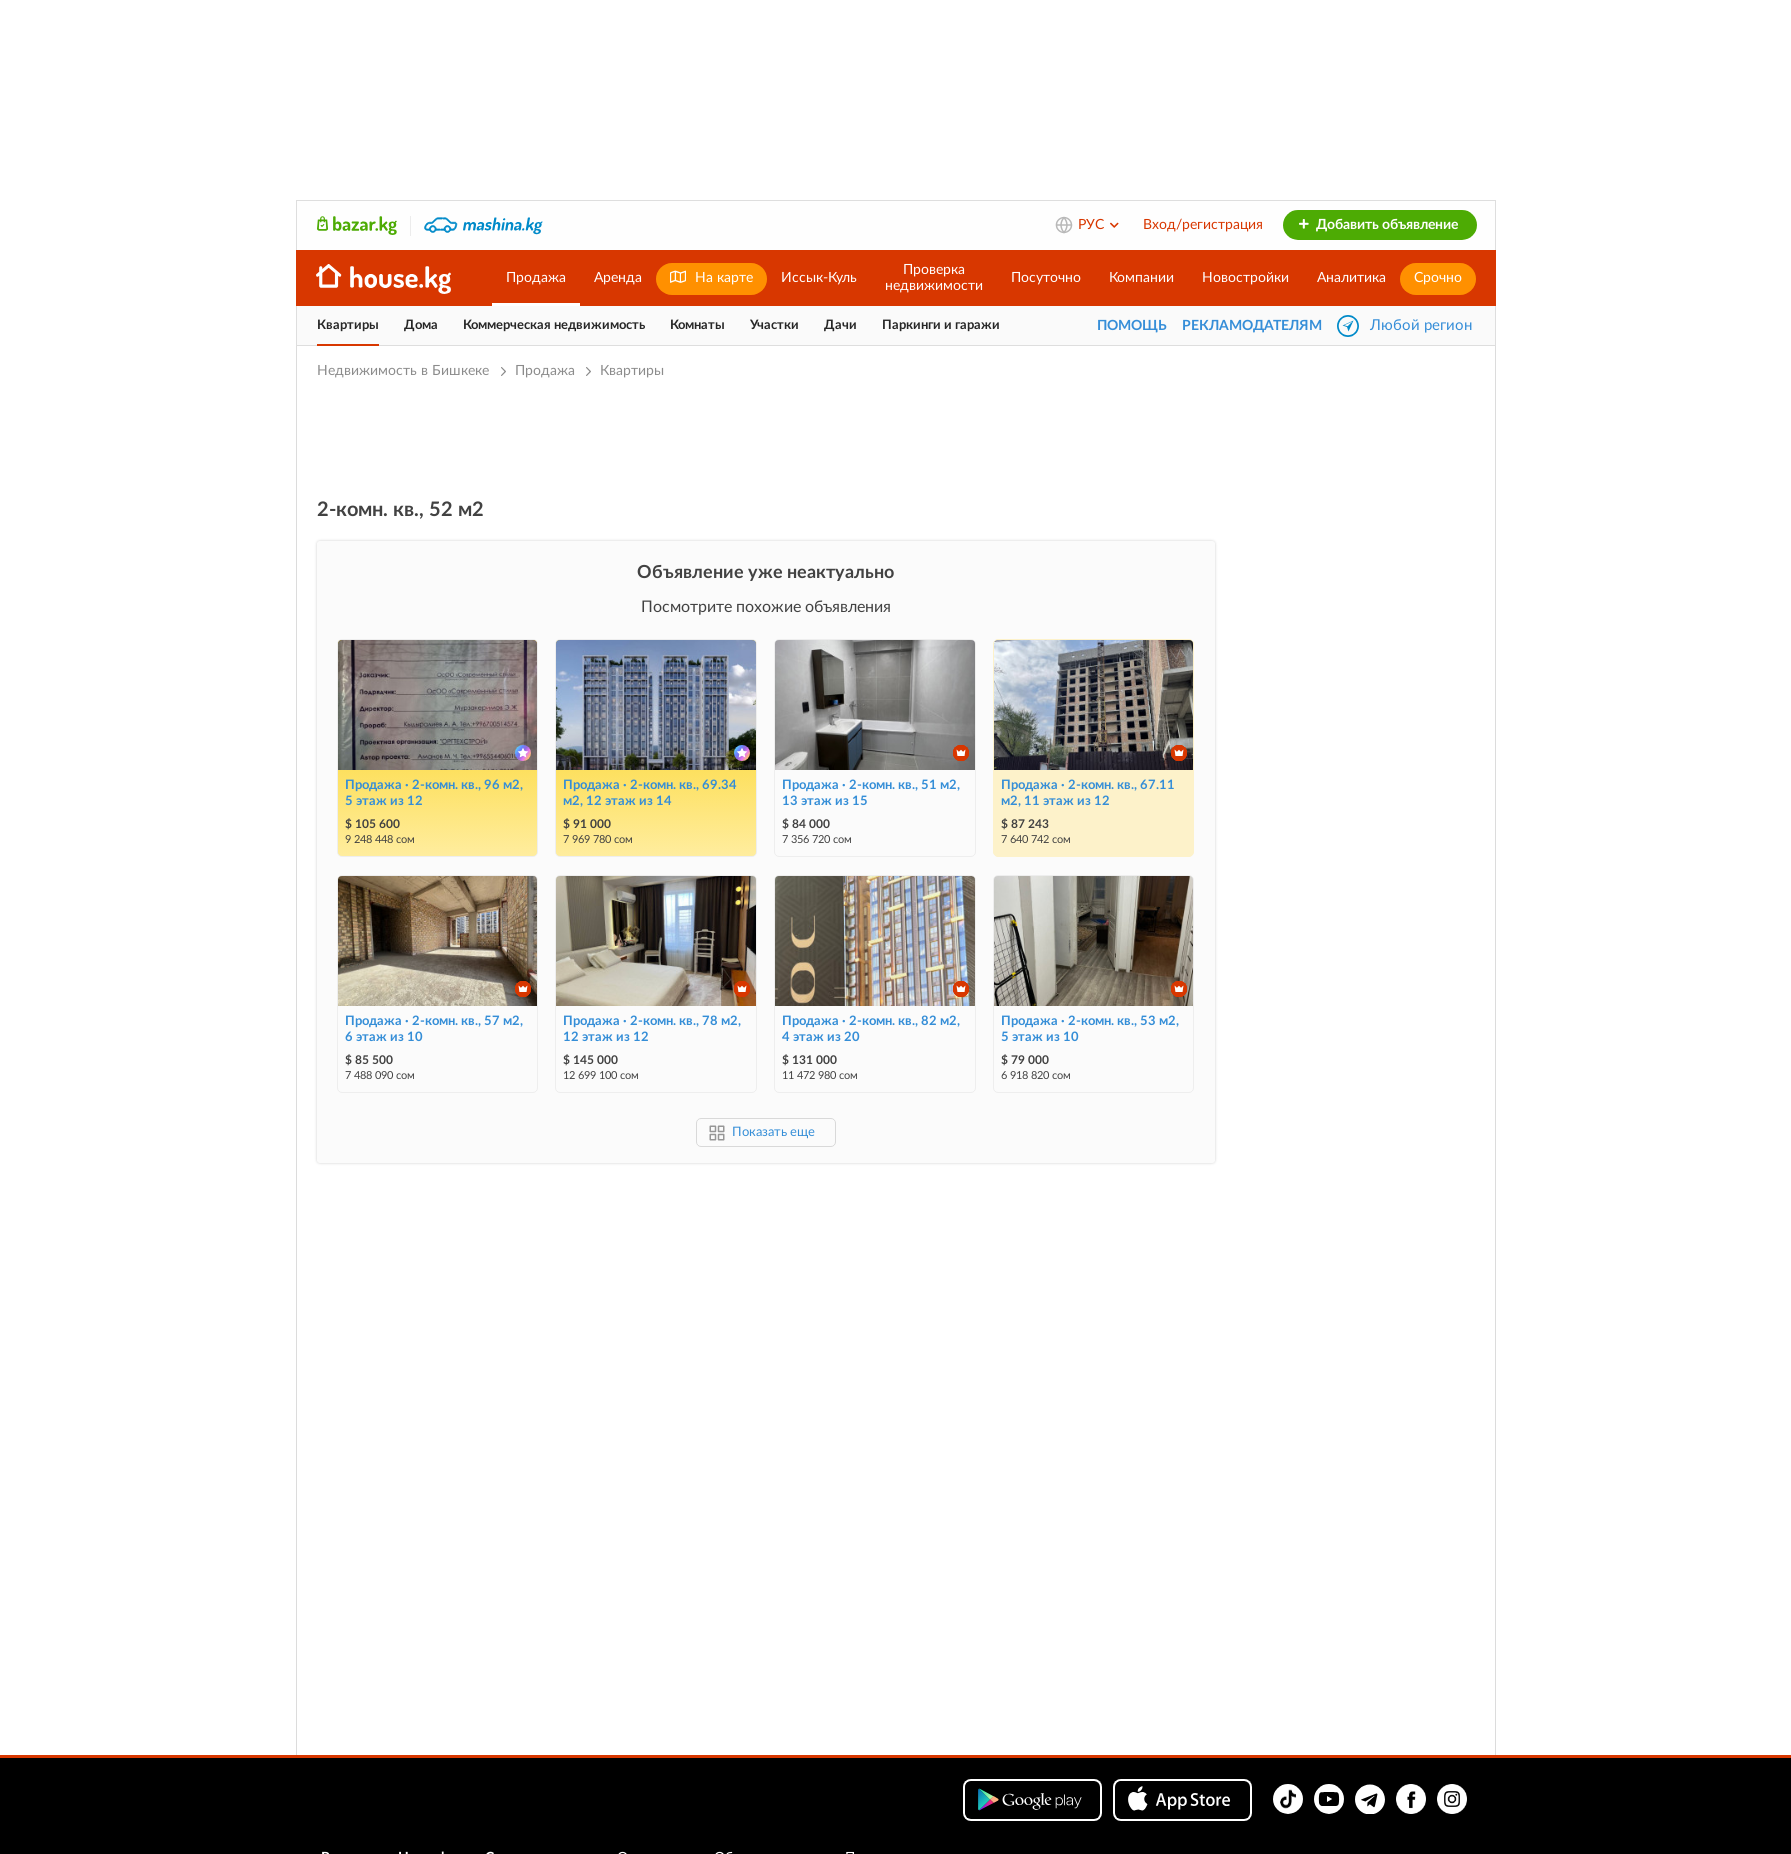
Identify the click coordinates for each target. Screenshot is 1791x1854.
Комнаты (697, 325)
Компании (1141, 278)
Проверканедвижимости (934, 278)
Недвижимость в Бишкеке (405, 371)
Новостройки (1245, 278)
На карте (711, 277)
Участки (774, 325)
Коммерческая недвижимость (554, 325)
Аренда (618, 278)
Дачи (840, 325)
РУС (1099, 225)
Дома (421, 325)
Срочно (1438, 278)
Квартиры (348, 325)
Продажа (536, 278)
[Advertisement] (766, 437)
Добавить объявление (1377, 225)
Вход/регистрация (1203, 225)
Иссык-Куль (819, 278)
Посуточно (1046, 278)
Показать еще (773, 1132)
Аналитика (1351, 278)
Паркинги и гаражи (941, 325)
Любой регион (1421, 325)
